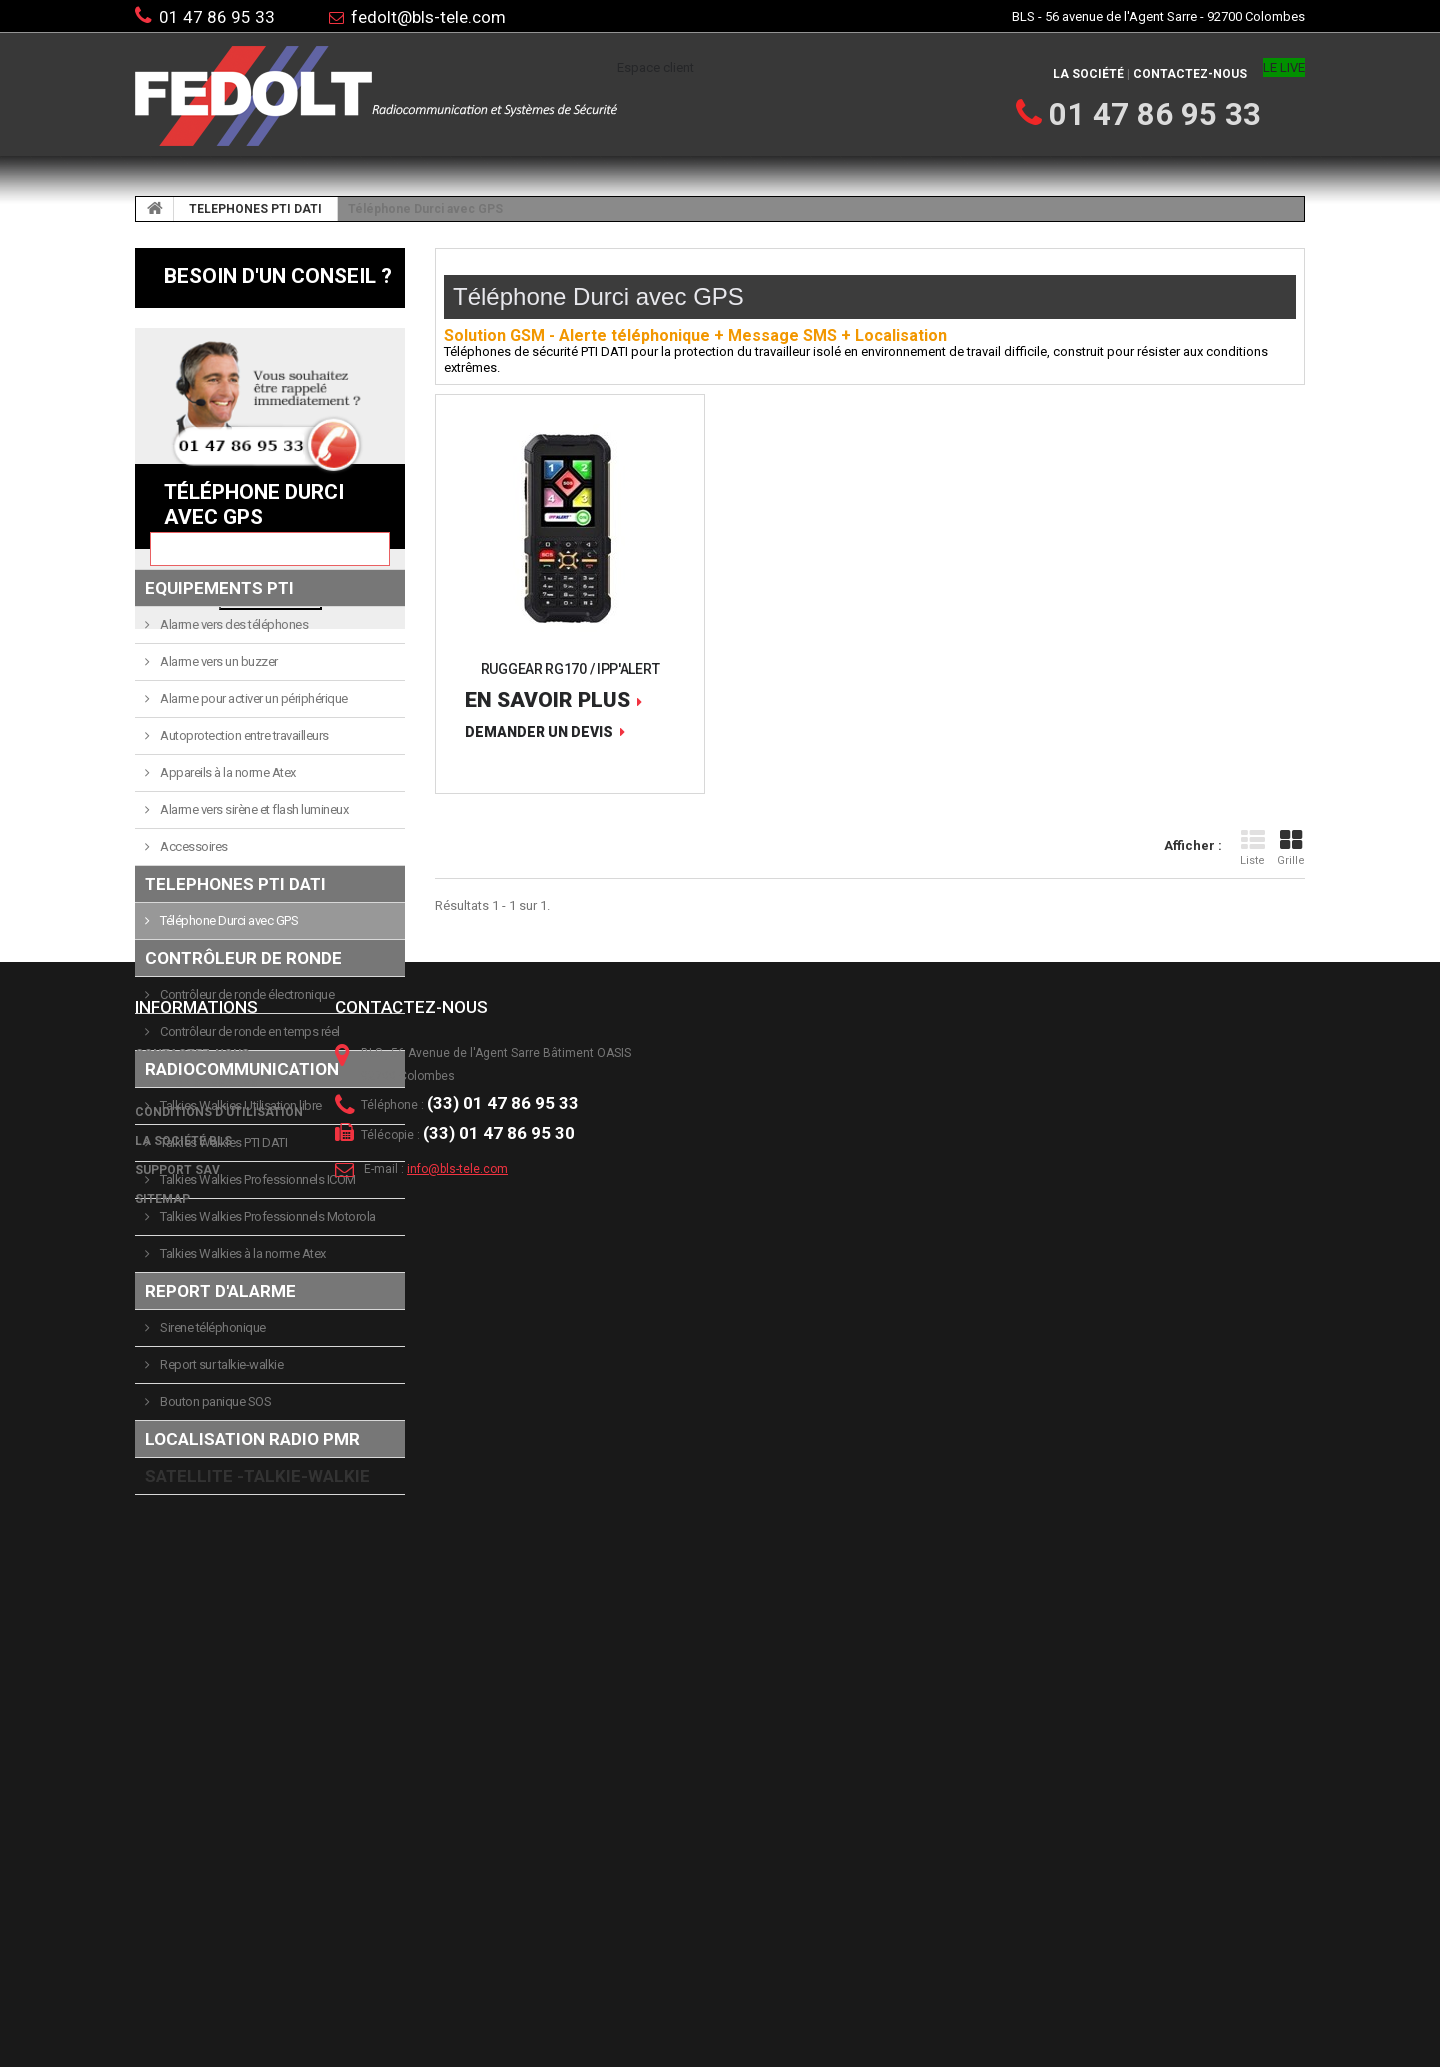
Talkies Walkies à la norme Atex (242, 1448)
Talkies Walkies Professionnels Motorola (267, 1411)
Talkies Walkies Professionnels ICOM (257, 1374)
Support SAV (177, 1958)
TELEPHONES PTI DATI (255, 209)
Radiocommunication (242, 1264)
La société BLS (183, 1929)
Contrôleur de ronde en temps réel (249, 1226)
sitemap (162, 1987)
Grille (1291, 848)
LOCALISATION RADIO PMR (252, 1634)
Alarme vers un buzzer (218, 856)
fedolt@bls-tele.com (428, 17)
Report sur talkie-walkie (221, 1559)
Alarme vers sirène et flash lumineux (253, 1004)
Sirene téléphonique (212, 1522)
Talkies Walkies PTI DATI (223, 1337)
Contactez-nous (1190, 74)
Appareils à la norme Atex (227, 967)
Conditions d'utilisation (219, 1900)
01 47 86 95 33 (217, 17)
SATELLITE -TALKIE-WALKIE (257, 1671)
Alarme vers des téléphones (233, 819)
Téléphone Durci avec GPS (228, 1115)
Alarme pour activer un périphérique (253, 893)
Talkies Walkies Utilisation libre (240, 1300)
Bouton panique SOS (215, 1596)
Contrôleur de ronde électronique (246, 1189)
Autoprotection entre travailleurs (243, 930)
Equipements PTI (219, 783)
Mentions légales (196, 1871)
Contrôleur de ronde (243, 1153)
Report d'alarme (220, 1486)
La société (1088, 74)
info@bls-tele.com (457, 1957)
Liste (1252, 848)
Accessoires (193, 1041)
